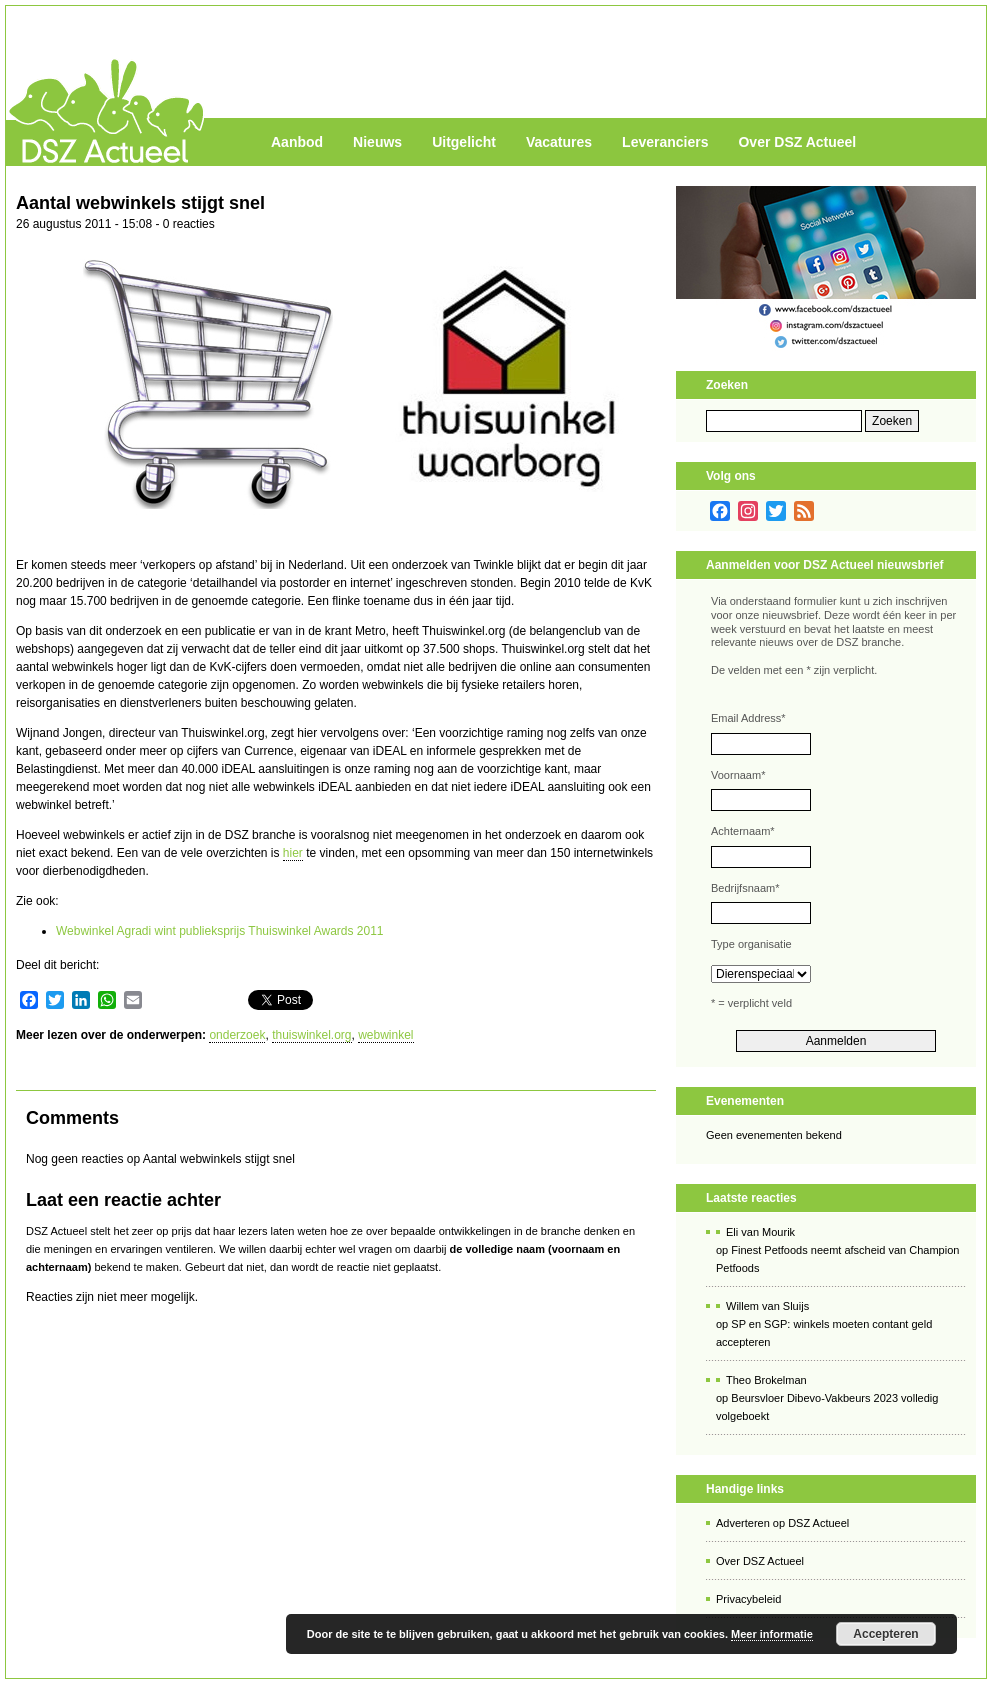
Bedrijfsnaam (745, 888)
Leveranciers (665, 142)
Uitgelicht (464, 142)
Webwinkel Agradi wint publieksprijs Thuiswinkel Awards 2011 (220, 931)
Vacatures (559, 142)
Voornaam (738, 775)
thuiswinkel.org (311, 1035)
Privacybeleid (748, 1599)
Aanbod (297, 142)
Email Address (748, 718)
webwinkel (385, 1035)
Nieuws (377, 142)
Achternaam (743, 831)
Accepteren (885, 1634)
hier (293, 853)
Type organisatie (751, 944)
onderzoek (237, 1035)
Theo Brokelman (766, 1380)
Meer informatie (772, 1634)
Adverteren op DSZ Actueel (782, 1523)
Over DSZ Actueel (797, 142)
